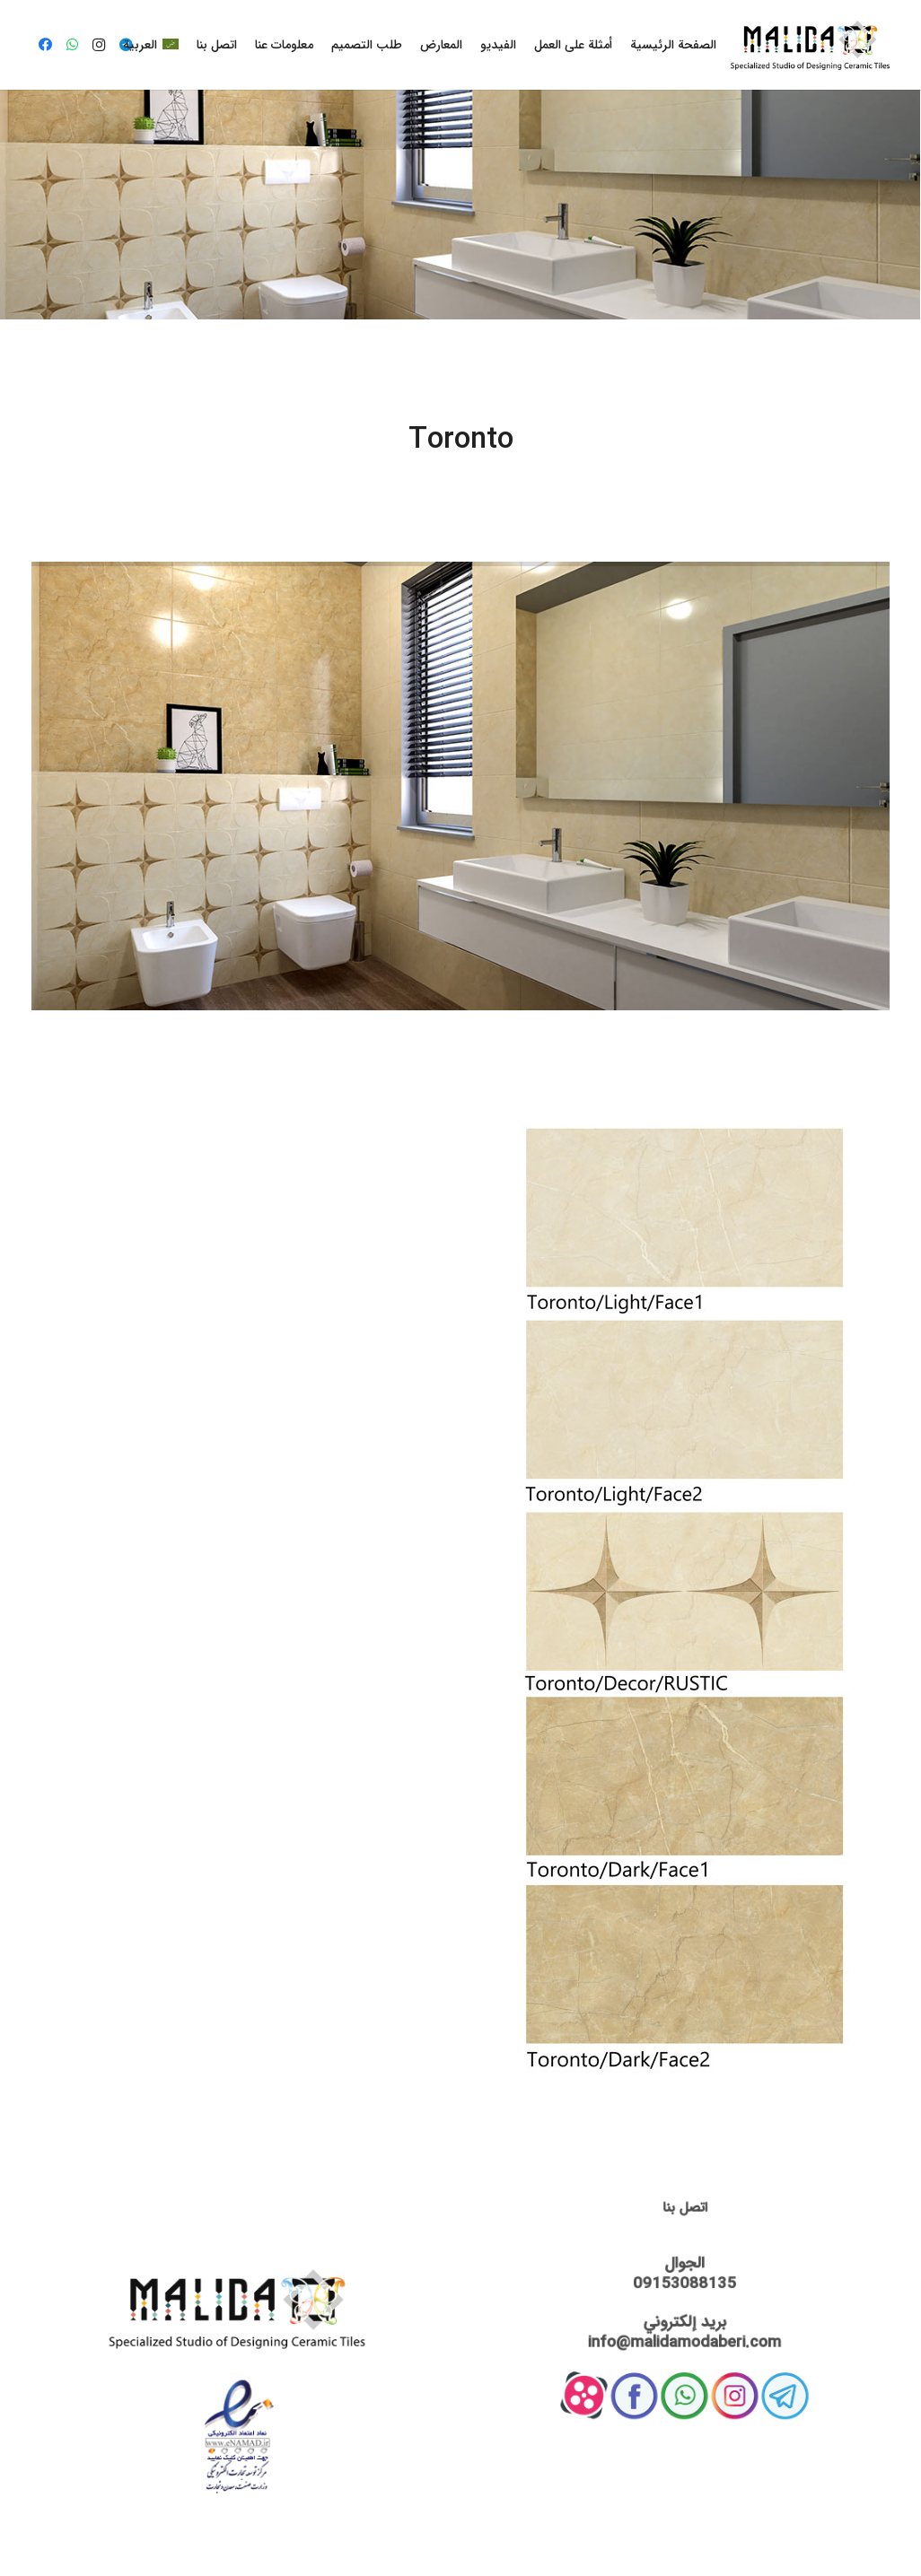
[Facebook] (44, 44)
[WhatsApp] (71, 44)
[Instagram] (98, 44)
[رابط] (810, 45)
